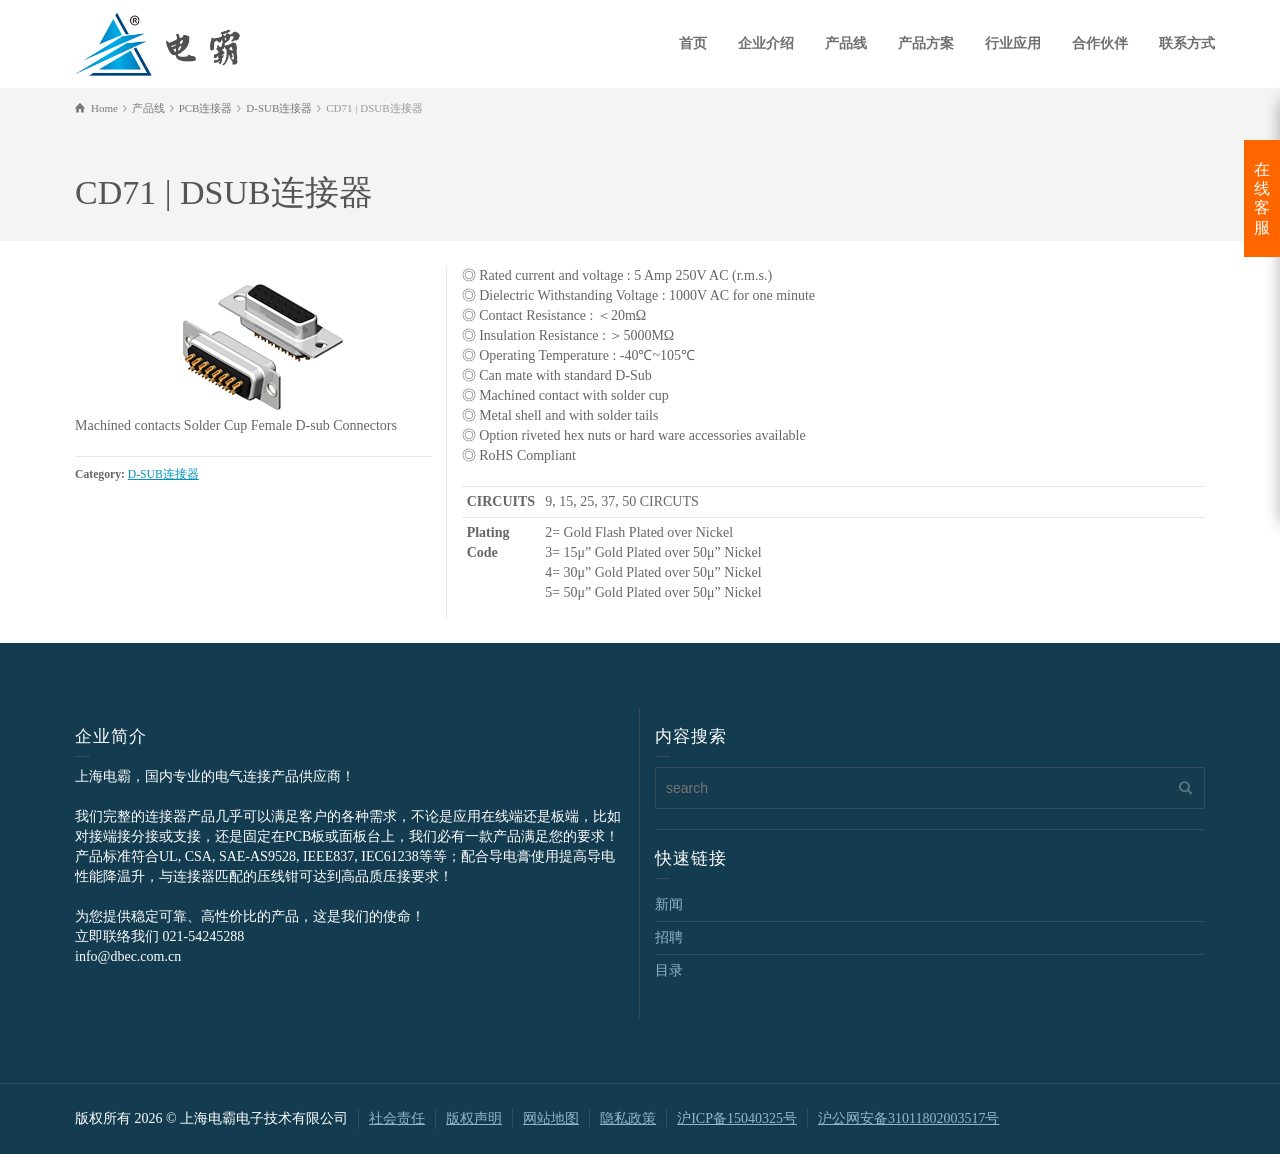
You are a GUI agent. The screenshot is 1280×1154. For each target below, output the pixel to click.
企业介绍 (766, 43)
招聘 (669, 937)
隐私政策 (628, 1118)
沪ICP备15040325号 (737, 1118)
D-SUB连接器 (163, 474)
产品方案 (926, 43)
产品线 (846, 43)
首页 (693, 43)
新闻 (669, 904)
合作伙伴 (1100, 43)
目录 (669, 970)
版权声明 (474, 1118)
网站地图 (551, 1118)
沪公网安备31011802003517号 (908, 1118)
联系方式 (1187, 43)
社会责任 (397, 1118)
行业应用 (1013, 43)
